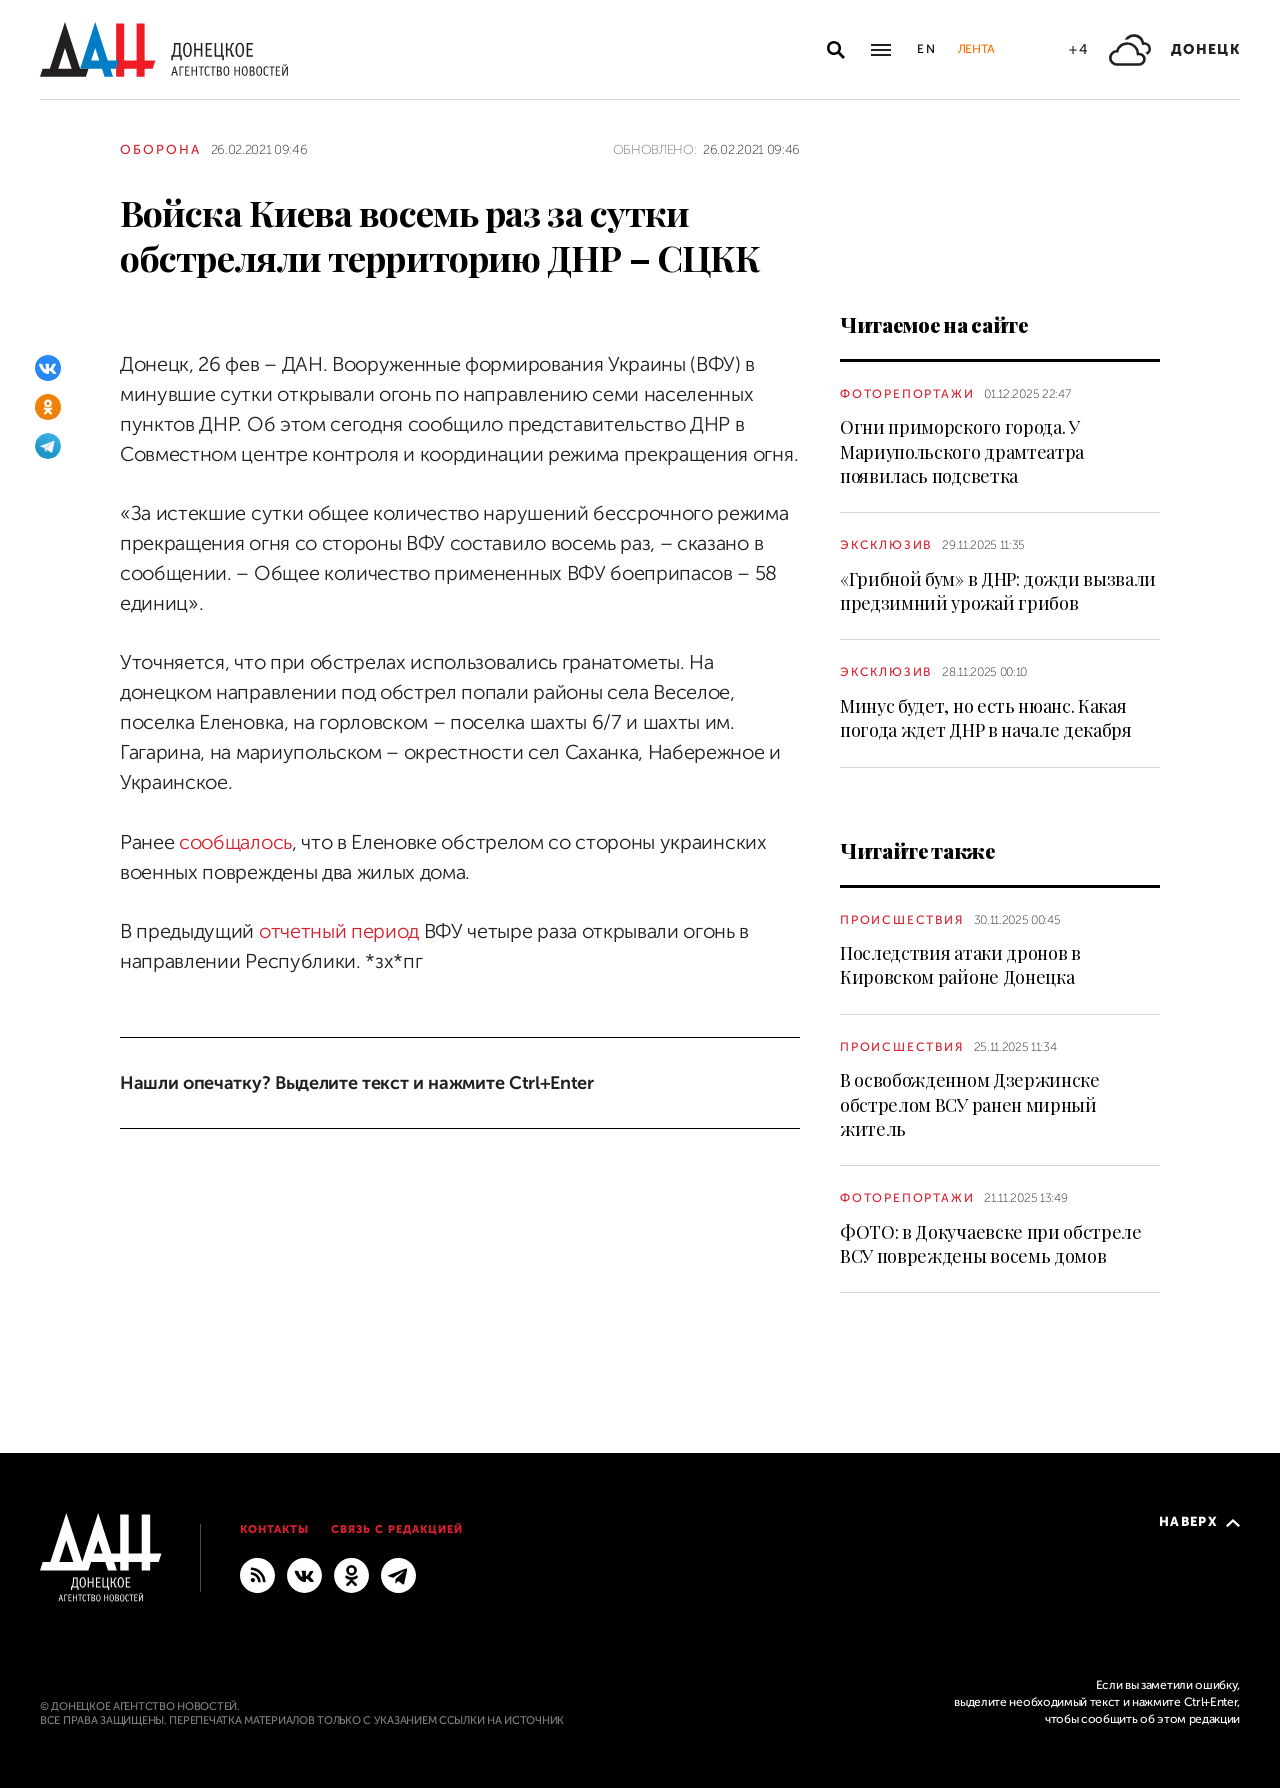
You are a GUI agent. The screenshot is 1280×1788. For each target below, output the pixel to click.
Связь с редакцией (397, 1529)
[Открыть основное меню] (881, 50)
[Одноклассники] (48, 407)
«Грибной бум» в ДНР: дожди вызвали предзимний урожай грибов (998, 591)
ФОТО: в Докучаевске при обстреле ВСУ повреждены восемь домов (991, 1244)
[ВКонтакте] (48, 368)
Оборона (160, 149)
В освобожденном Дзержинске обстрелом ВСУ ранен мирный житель (970, 1104)
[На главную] (164, 49)
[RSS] (257, 1575)
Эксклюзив (886, 545)
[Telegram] (48, 446)
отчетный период (339, 931)
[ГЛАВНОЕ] (398, 1575)
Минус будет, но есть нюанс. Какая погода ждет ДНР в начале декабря (986, 718)
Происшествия (902, 920)
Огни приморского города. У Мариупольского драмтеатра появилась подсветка (962, 451)
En (927, 49)
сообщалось (235, 842)
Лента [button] (976, 49)
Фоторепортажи (907, 394)
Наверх (1199, 1521)
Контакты (274, 1529)
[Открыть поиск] (836, 50)
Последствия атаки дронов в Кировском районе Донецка (960, 965)
